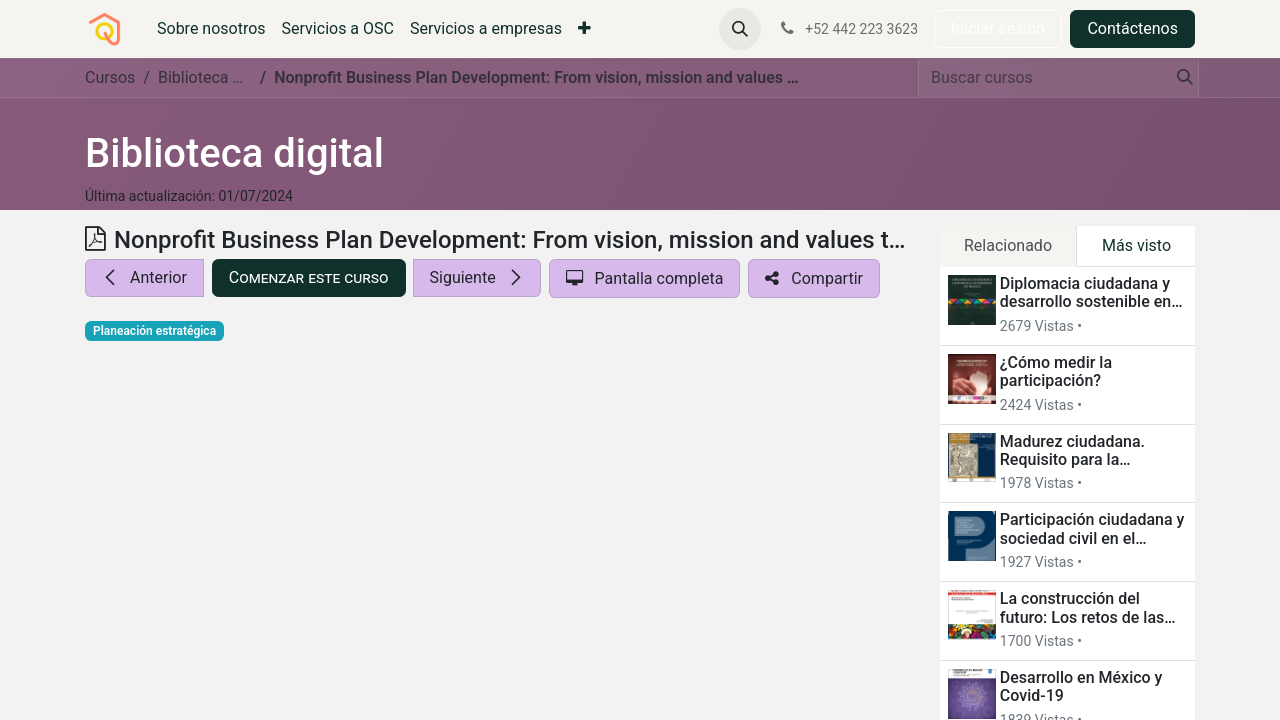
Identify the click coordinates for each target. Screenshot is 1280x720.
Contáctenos (1132, 28)
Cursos (110, 77)
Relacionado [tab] (1008, 245)
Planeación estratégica (154, 331)
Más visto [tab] (1136, 245)
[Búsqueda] (1179, 78)
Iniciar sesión (998, 28)
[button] (740, 29)
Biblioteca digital (234, 153)
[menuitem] (211, 29)
